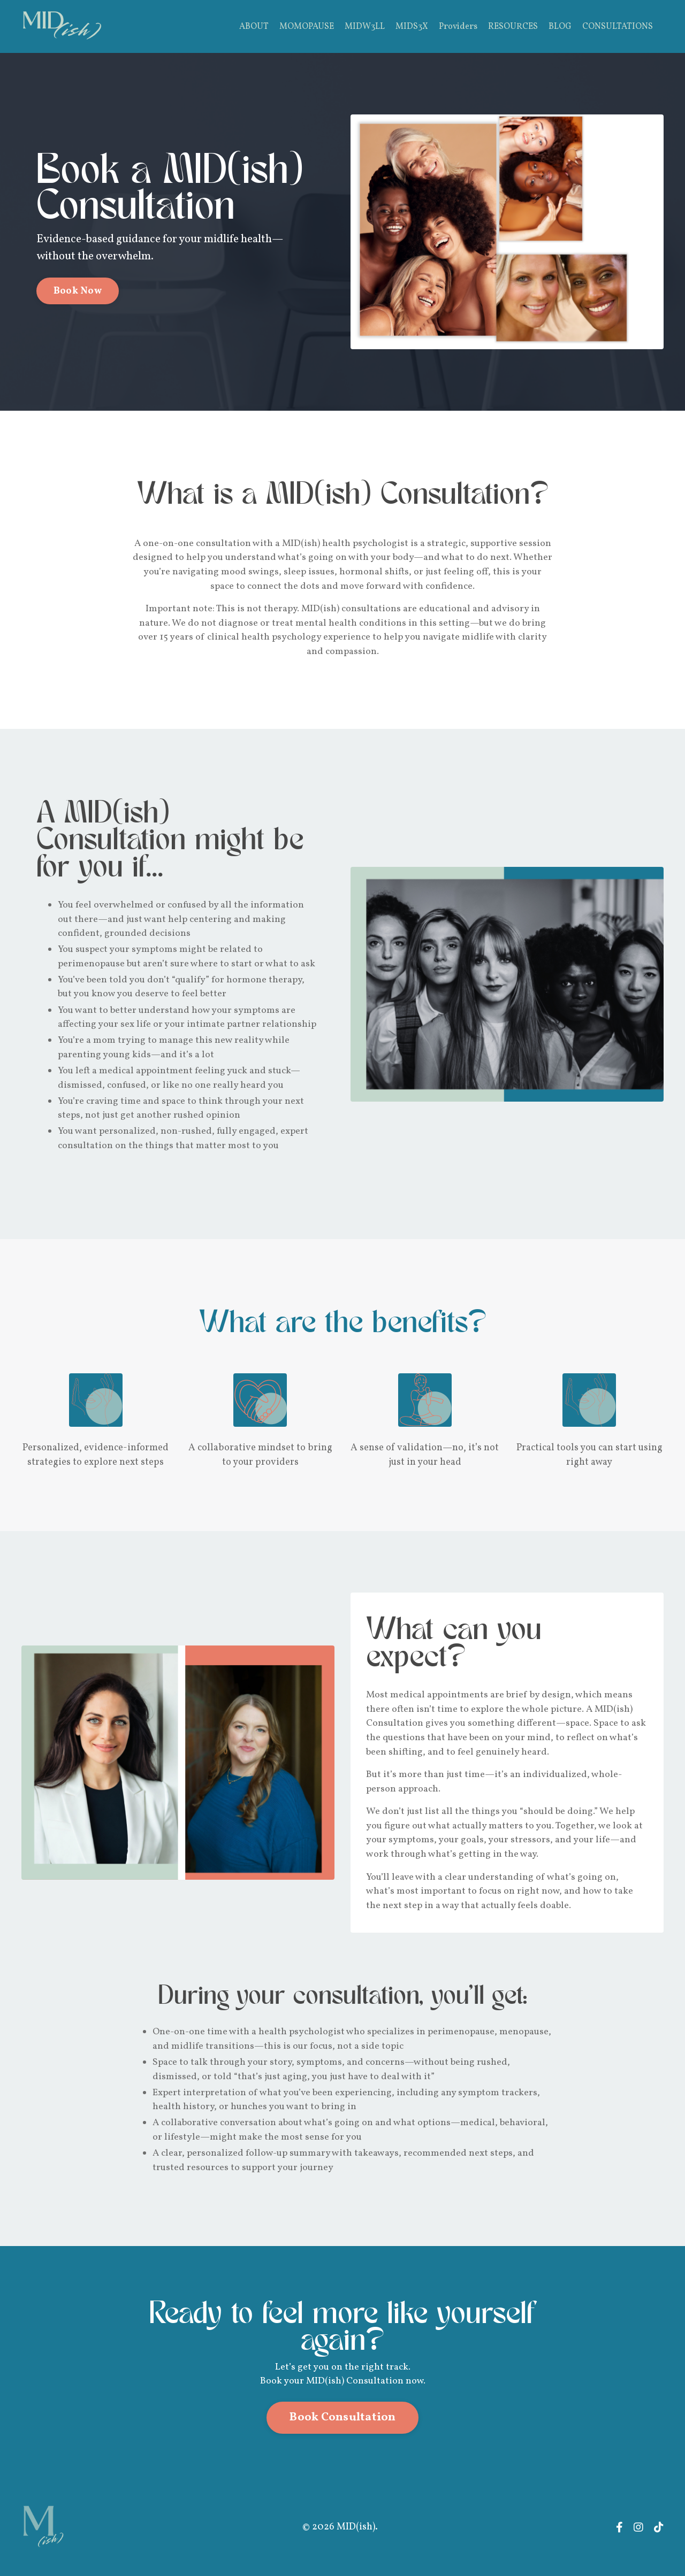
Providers (458, 27)
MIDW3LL (365, 27)
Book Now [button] (79, 290)
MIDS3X (411, 27)
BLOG (560, 27)
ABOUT (254, 27)
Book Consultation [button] (342, 2432)
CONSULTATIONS (617, 27)
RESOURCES (513, 27)
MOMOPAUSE (306, 27)
